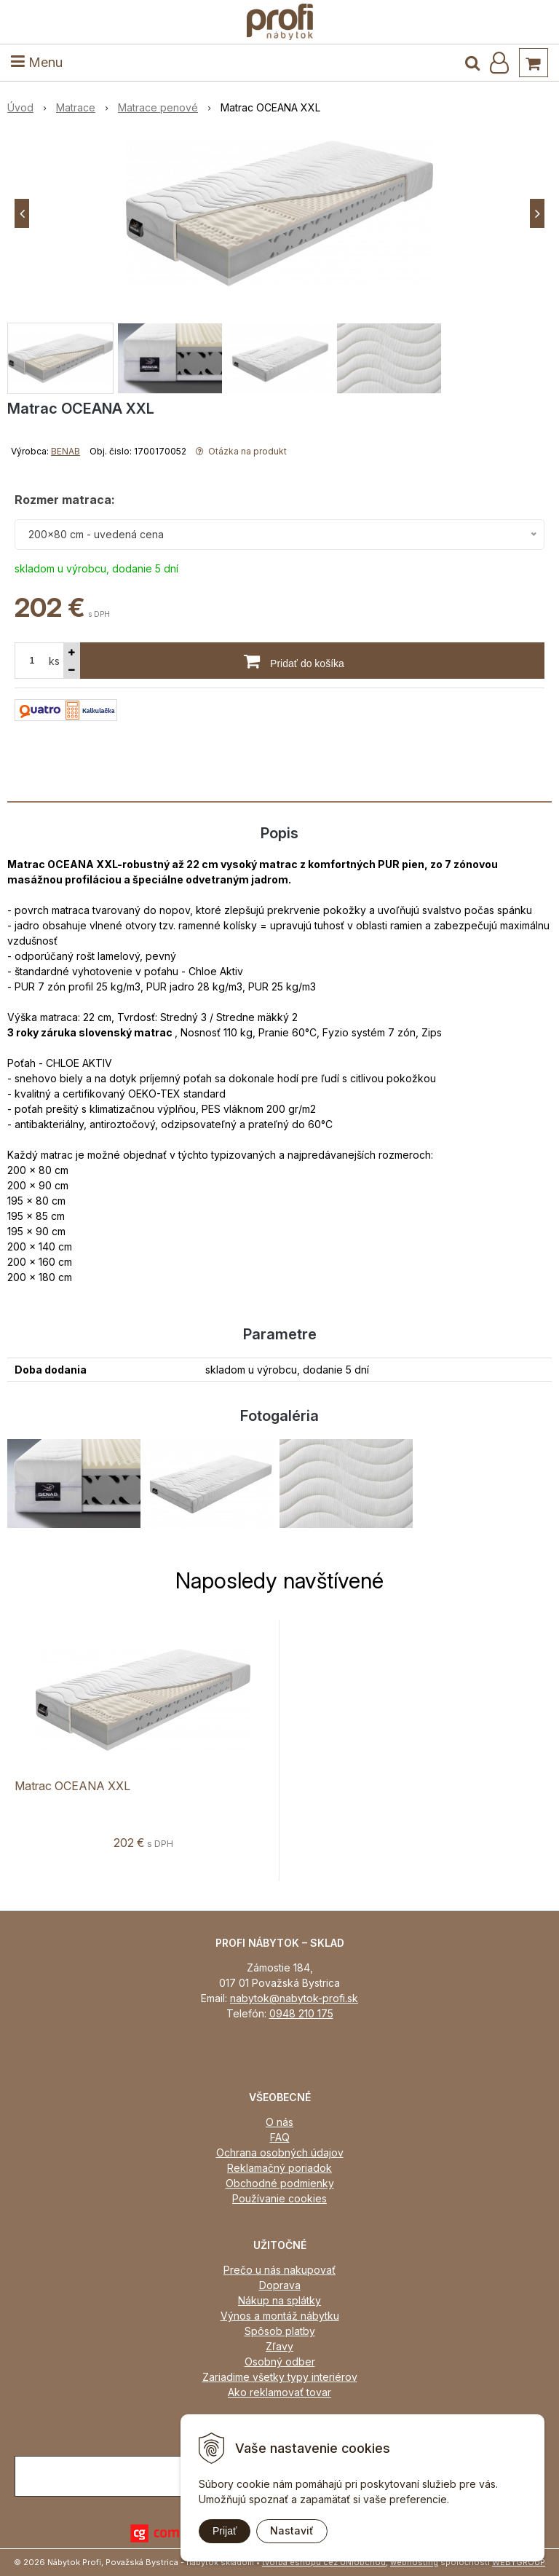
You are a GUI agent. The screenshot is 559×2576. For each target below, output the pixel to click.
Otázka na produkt (241, 451)
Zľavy (279, 2346)
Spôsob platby (280, 2331)
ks (54, 661)
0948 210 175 (301, 2013)
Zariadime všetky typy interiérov (279, 2377)
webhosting (414, 2562)
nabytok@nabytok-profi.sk (294, 1998)
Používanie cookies (279, 2198)
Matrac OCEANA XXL (72, 1786)
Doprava (280, 2285)
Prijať (225, 2531)
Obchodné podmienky (280, 2183)
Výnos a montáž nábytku (280, 2315)
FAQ (280, 2137)
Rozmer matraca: (65, 499)
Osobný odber (280, 2361)
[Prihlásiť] (499, 63)
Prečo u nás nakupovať (279, 2270)
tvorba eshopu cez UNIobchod (324, 2562)
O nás (279, 2122)
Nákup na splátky (279, 2300)
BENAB (65, 451)
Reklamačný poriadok (279, 2168)
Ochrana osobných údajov (280, 2152)
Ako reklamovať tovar (279, 2392)
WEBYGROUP (518, 2562)
